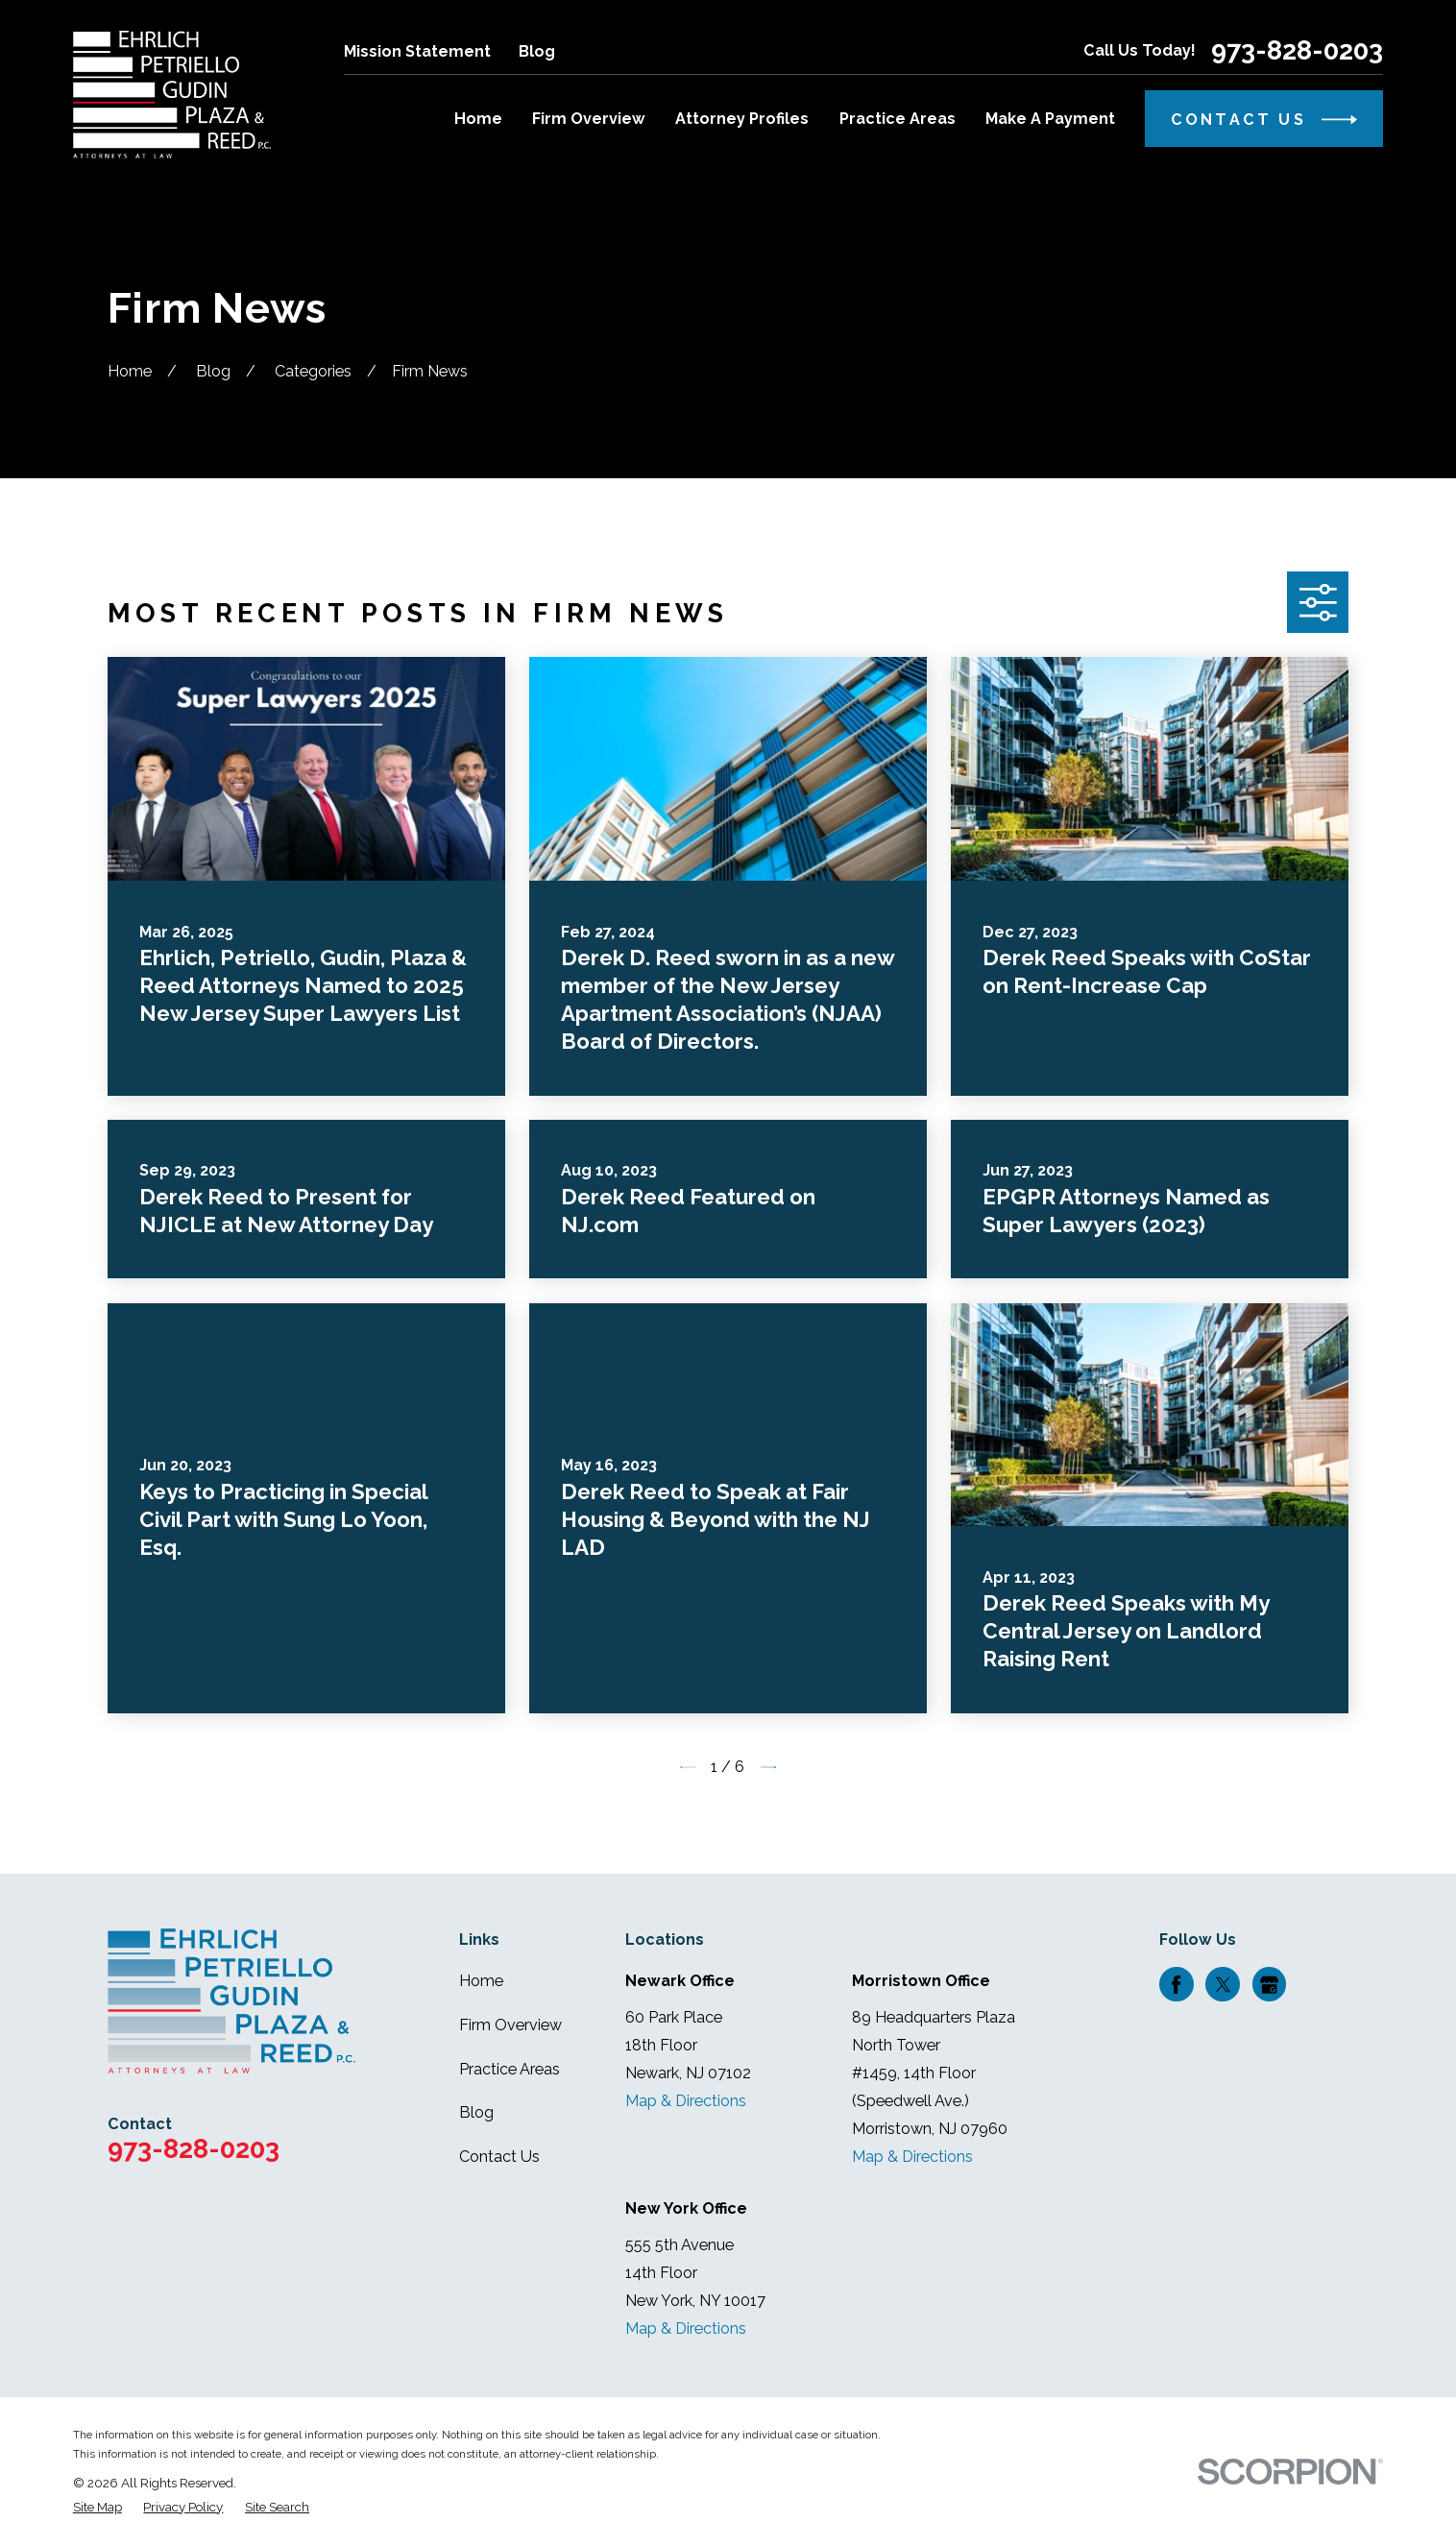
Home (481, 1981)
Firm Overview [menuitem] (588, 118)
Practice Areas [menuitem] (897, 118)
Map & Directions (685, 2101)
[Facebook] (1176, 1985)
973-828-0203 (1297, 50)
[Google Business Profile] (1269, 1985)
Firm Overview (510, 2025)
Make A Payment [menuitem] (1050, 118)
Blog (537, 51)
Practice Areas (509, 2069)
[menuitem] (97, 2506)
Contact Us (499, 2156)
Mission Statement (417, 51)
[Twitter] (1223, 1985)
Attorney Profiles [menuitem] (742, 118)
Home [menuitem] (478, 118)
